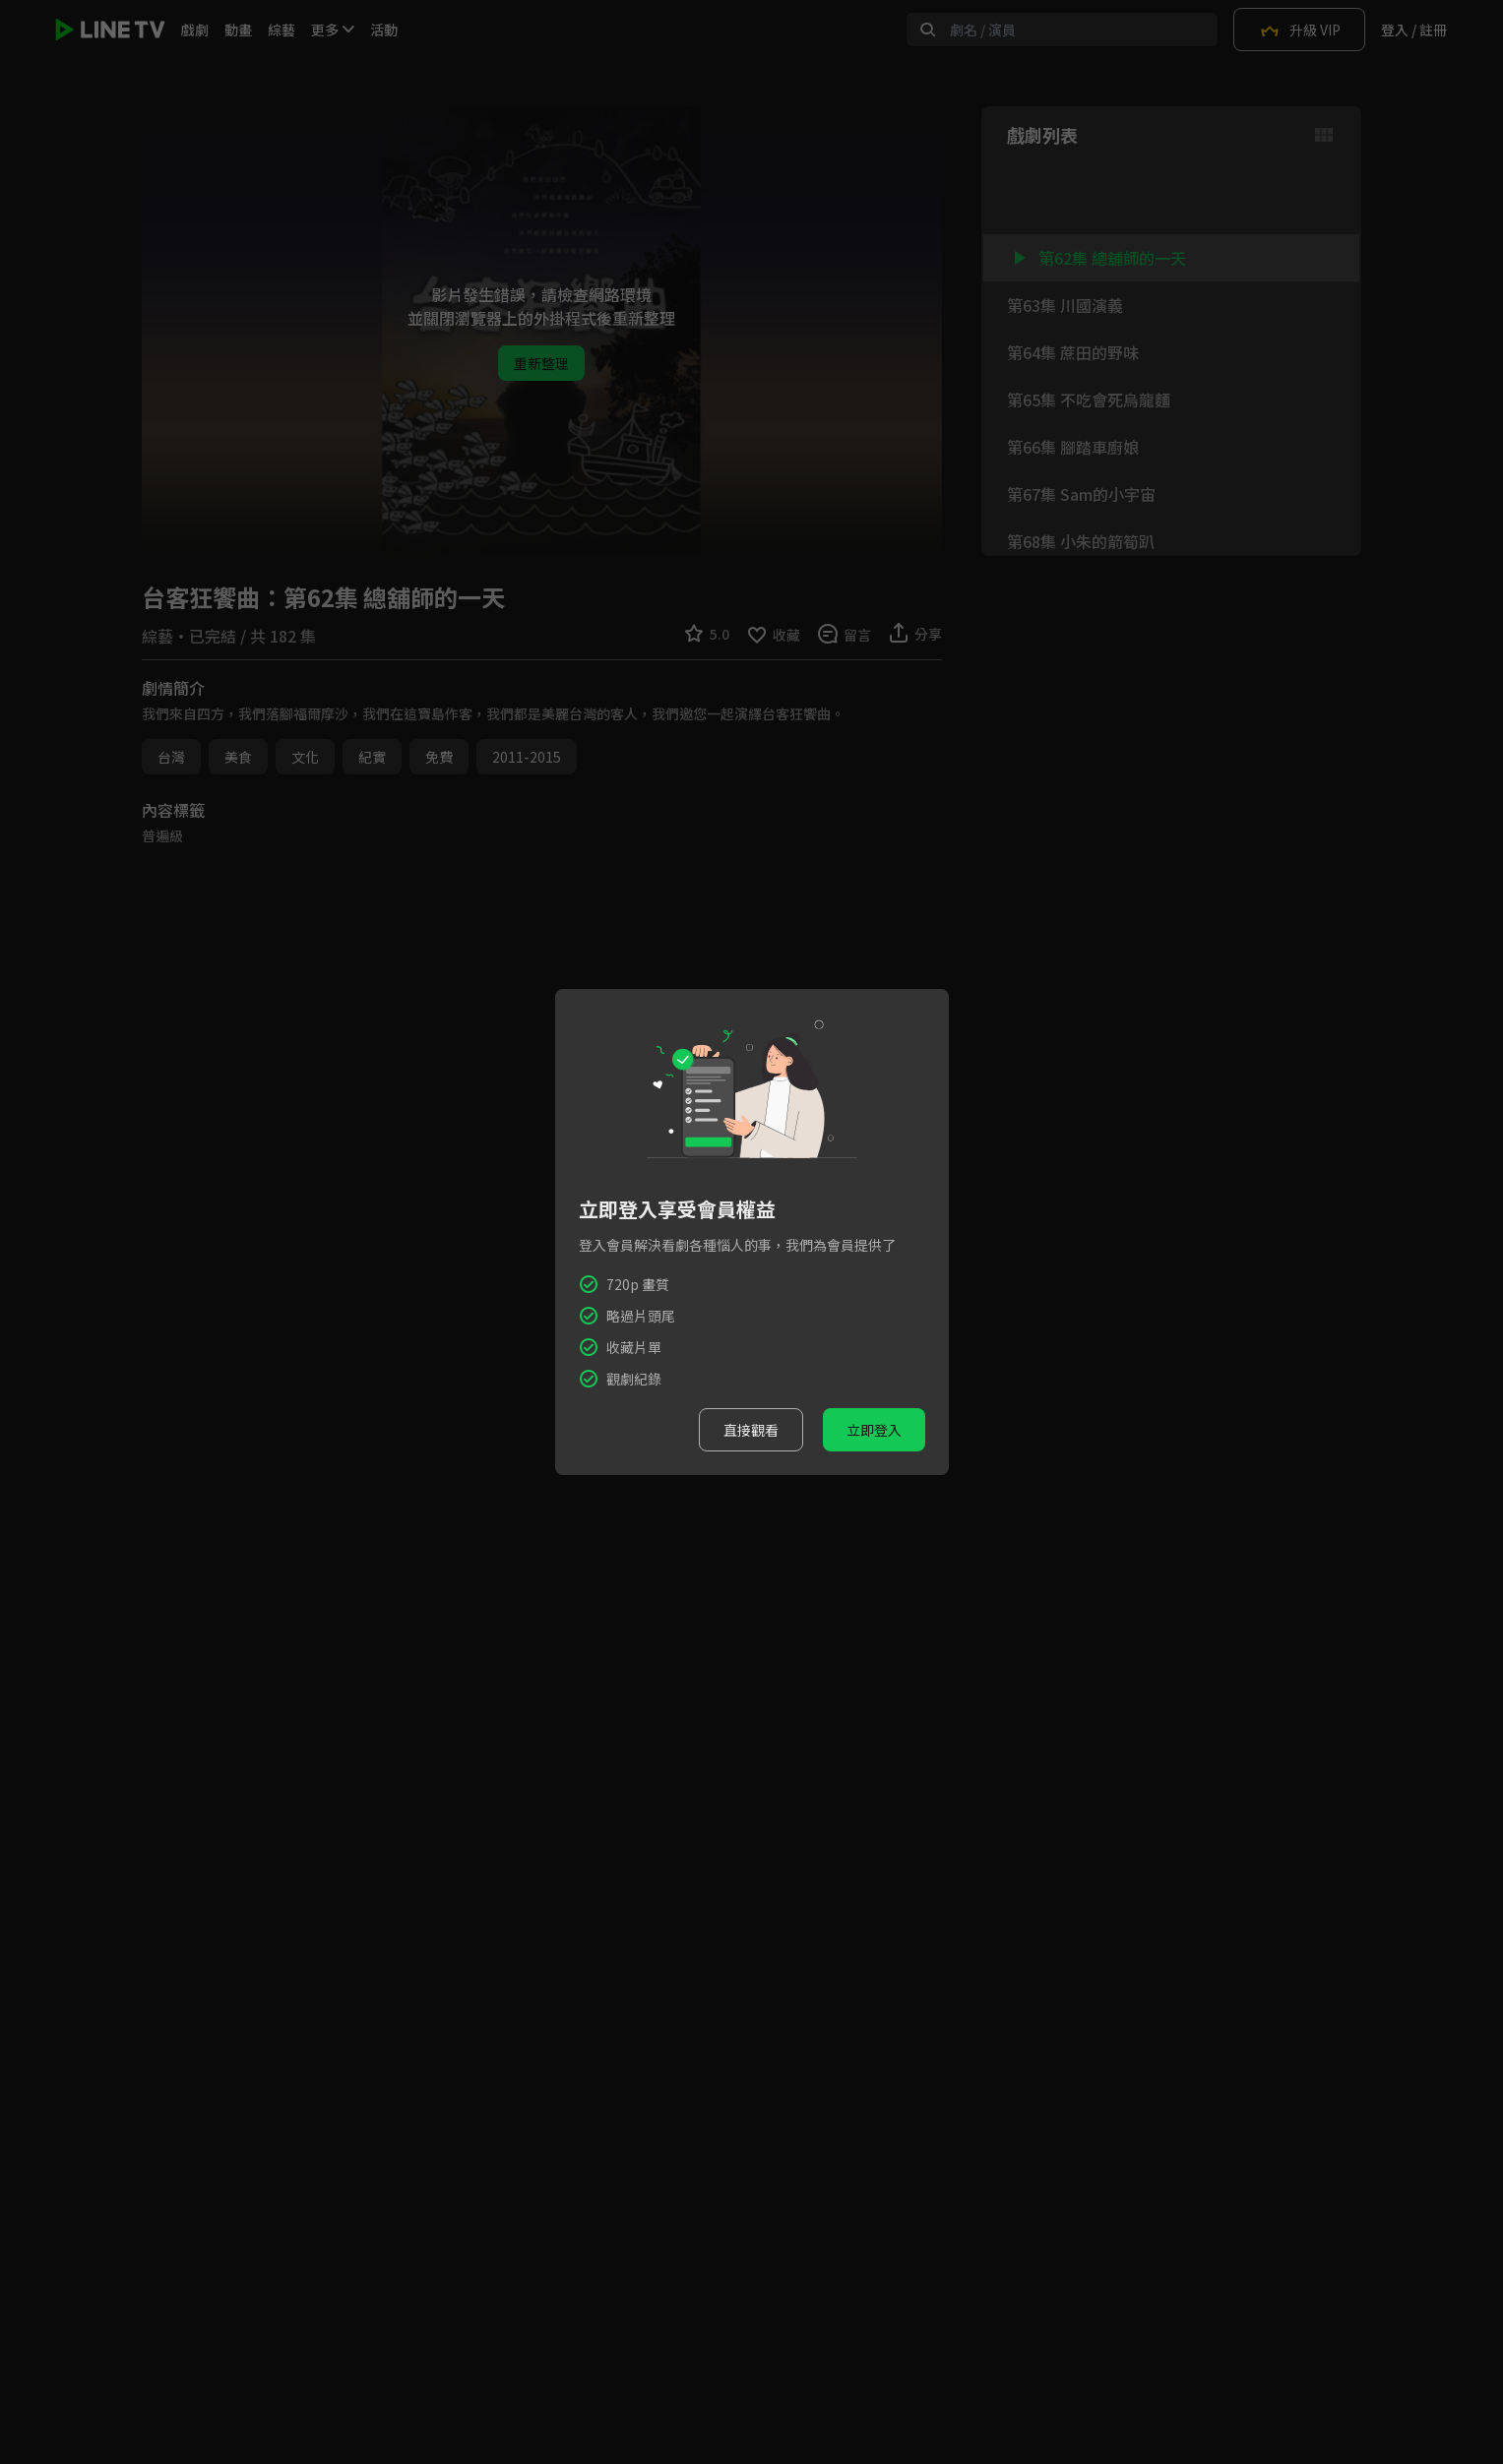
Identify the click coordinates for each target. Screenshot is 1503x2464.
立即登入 (874, 1430)
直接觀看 (751, 1430)
